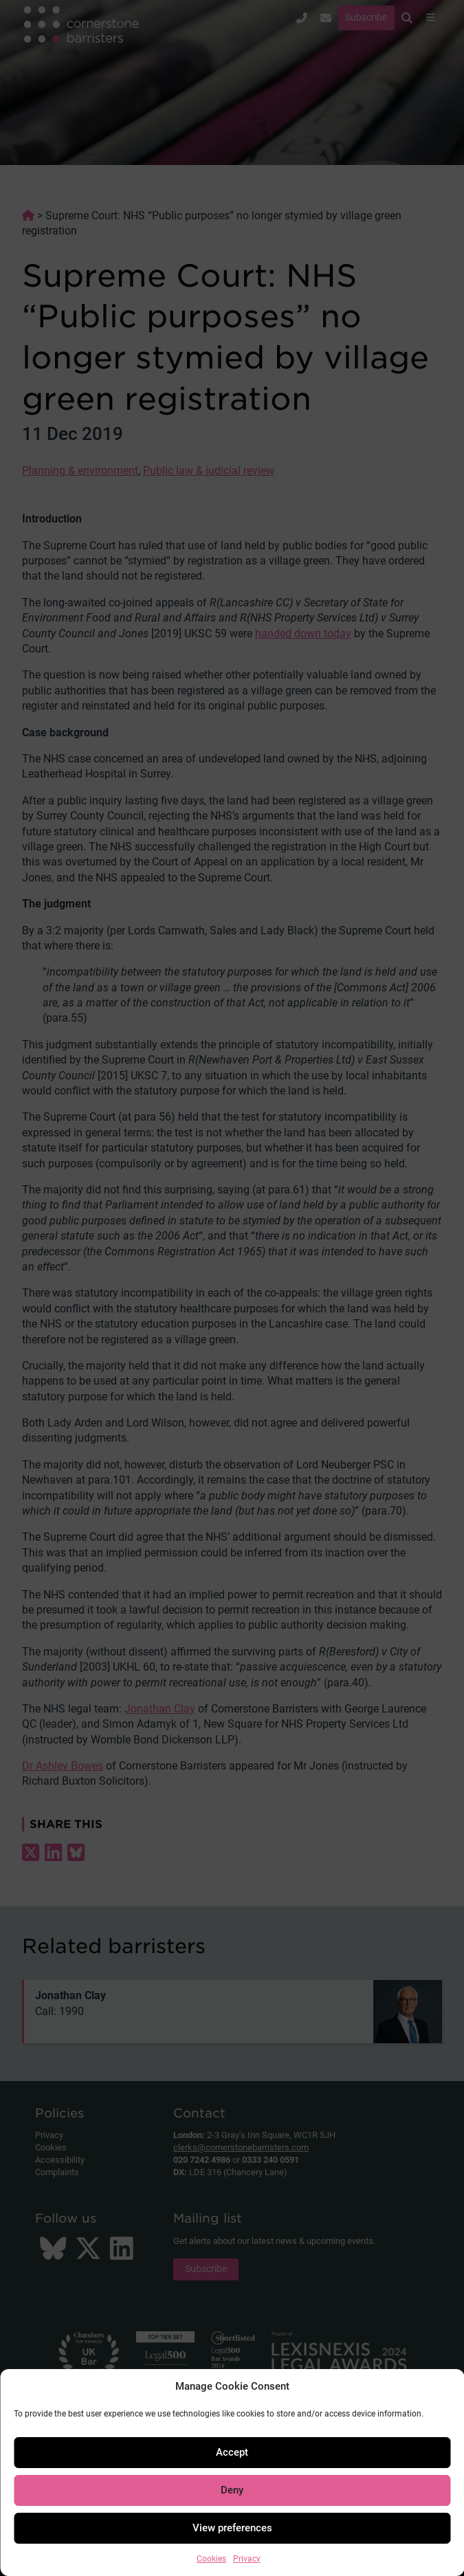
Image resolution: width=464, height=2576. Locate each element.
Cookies (211, 2559)
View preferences (232, 2528)
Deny (232, 2490)
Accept (232, 2452)
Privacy (247, 2559)
